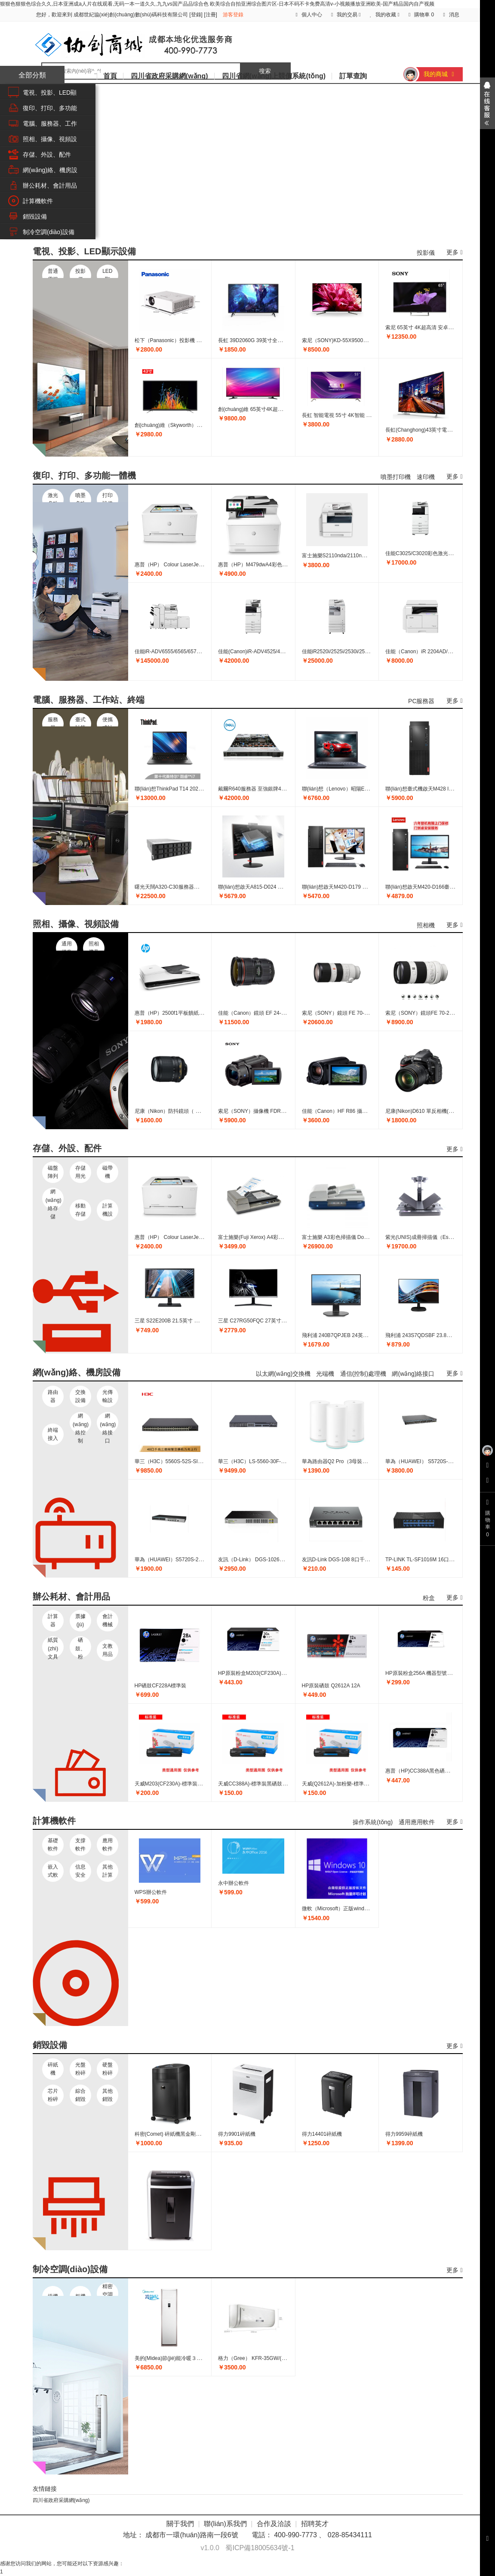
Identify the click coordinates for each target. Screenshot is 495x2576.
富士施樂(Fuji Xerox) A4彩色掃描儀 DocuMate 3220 (277, 1237)
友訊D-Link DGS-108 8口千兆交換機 (343, 1560)
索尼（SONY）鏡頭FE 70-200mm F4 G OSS (437, 1013)
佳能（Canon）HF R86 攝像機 (337, 1111)
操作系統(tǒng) (373, 1822)
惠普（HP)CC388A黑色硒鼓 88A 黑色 (428, 1771)
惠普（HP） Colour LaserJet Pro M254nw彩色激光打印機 (201, 565)
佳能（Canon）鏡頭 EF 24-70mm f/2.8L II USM (272, 1013)
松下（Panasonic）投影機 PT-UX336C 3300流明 (191, 340)
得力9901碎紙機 (236, 2134)
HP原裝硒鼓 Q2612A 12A (331, 1686)
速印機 (426, 476)
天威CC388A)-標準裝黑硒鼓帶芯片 (258, 1784)
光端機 (325, 1373)
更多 (454, 252)
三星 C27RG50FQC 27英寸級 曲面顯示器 (266, 1321)
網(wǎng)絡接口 (413, 1373)
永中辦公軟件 (233, 1883)
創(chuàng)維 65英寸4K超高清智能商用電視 (268, 409)
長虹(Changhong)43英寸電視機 (421, 430)
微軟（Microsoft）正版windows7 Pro (344, 1909)
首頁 (110, 76)
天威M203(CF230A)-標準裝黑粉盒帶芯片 (181, 1784)
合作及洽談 (274, 2523)
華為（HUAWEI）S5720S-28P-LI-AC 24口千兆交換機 (196, 1560)
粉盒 (429, 1597)
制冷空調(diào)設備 (48, 232)
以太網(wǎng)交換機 (283, 1373)
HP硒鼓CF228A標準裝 (161, 1686)
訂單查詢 (353, 76)
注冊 (211, 15)
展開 (487, 103)
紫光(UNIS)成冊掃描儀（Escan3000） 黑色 (435, 1237)
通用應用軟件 (417, 1822)
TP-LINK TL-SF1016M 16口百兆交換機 (430, 1560)
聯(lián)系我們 (225, 2523)
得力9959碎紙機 (404, 2134)
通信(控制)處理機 (363, 1373)
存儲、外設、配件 (47, 154)
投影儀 (426, 252)
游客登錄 (233, 15)
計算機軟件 (38, 201)
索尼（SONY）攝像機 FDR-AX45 (256, 1111)
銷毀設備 (35, 216)
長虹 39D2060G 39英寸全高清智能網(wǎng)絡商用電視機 (284, 340)
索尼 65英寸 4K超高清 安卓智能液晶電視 (432, 327)
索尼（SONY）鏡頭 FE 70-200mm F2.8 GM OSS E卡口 (366, 1013)
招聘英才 (315, 2523)
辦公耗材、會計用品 (50, 185)
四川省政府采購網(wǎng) (169, 76)
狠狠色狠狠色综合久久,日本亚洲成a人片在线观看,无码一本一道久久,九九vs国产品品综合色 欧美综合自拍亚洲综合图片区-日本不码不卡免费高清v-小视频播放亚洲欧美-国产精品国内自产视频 (217, 4)
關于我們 (180, 2523)
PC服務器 (421, 701)
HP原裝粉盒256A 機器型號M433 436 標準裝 (436, 1673)
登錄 (196, 15)
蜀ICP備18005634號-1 (259, 2547)
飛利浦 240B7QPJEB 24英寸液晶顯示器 (348, 1335)
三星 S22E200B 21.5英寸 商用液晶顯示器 (183, 1321)
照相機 (426, 925)
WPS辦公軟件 (151, 1892)
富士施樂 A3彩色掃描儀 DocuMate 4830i (348, 1237)
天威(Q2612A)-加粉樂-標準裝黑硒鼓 (343, 1784)
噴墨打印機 (396, 476)
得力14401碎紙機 (322, 2134)
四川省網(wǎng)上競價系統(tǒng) (274, 76)
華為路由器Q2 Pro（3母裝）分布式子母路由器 (355, 1461)
